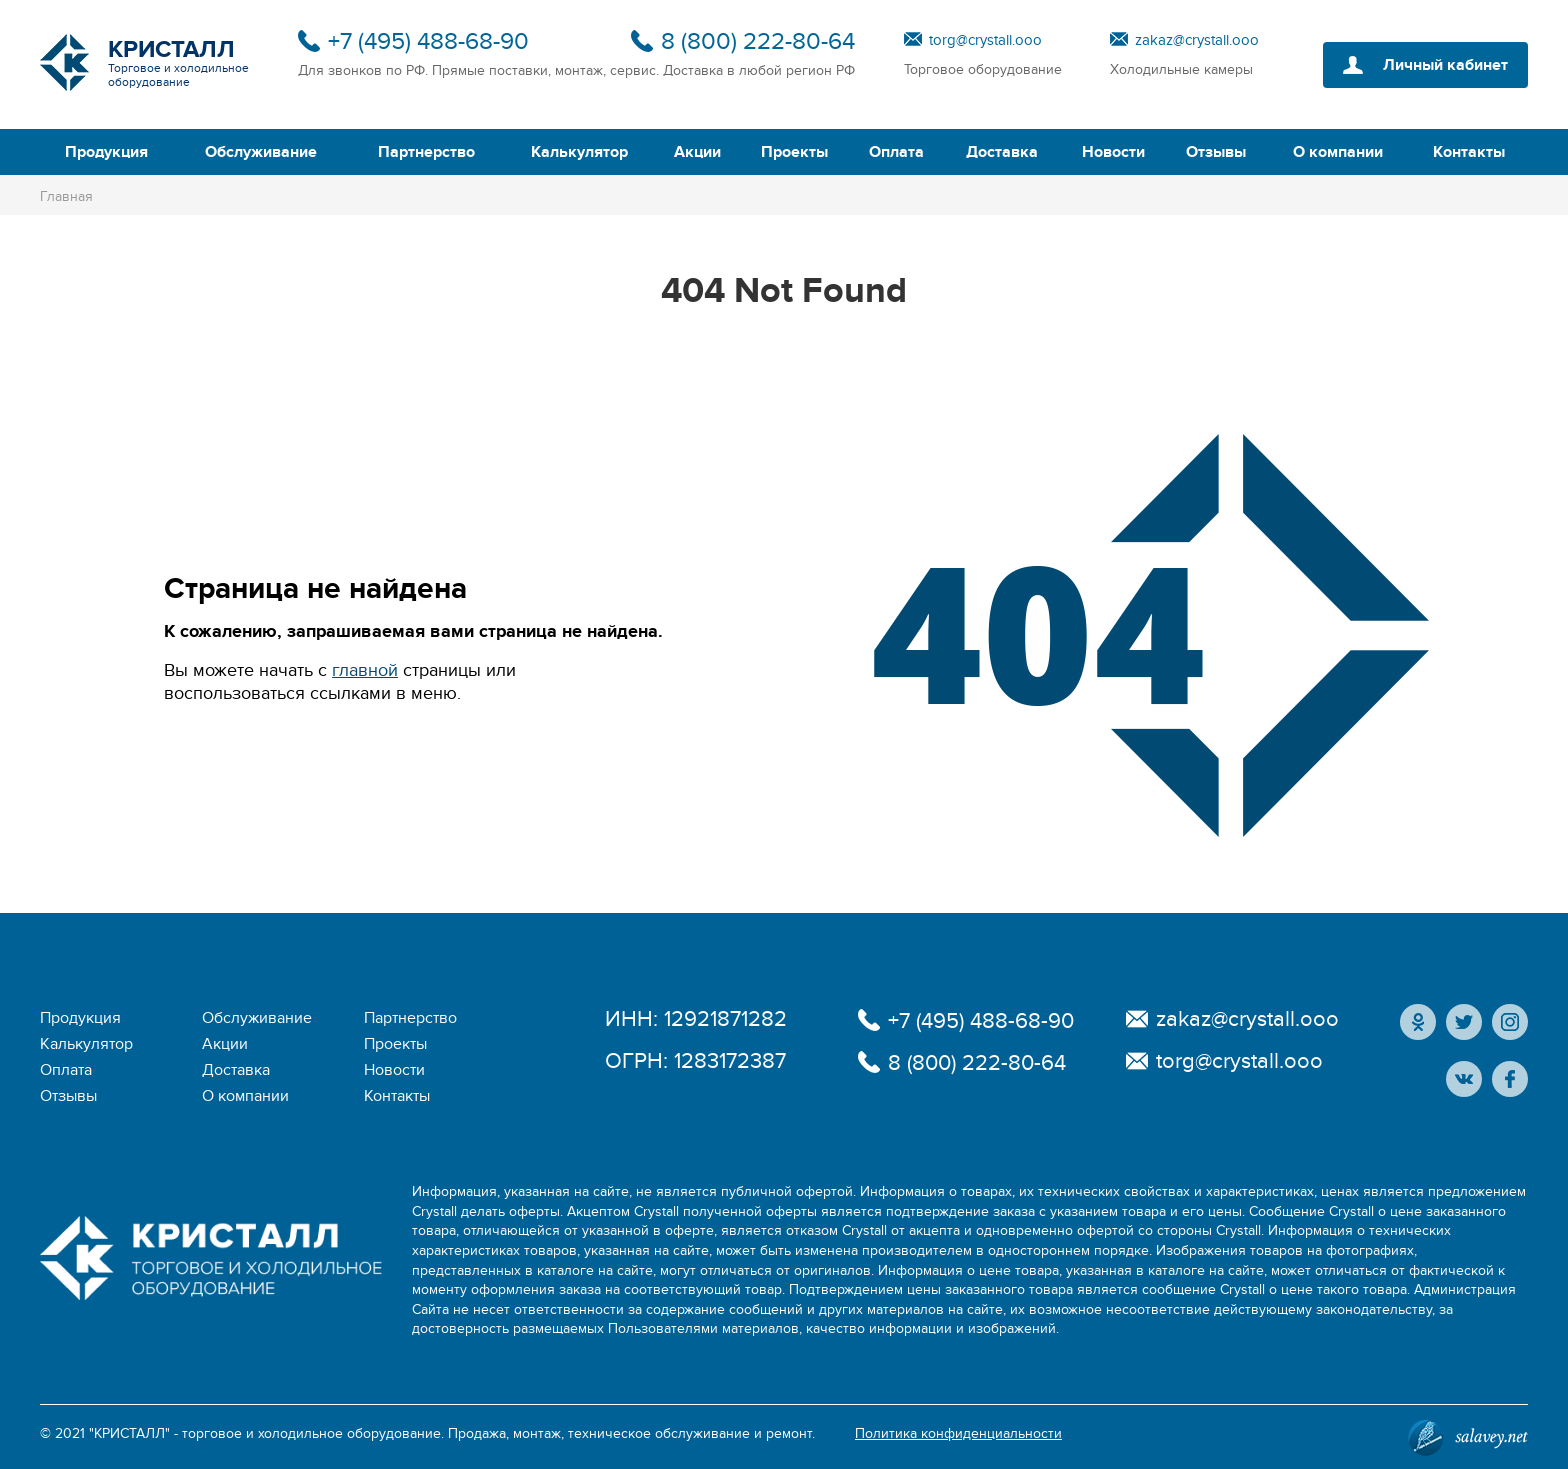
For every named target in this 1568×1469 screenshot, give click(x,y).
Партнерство (426, 152)
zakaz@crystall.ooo (1197, 40)
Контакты (1469, 152)
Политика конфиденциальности (958, 1433)
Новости (1113, 152)
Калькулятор (579, 152)
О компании (1338, 152)
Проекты (794, 152)
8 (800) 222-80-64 (758, 41)
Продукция (106, 152)
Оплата (896, 152)
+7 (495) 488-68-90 (428, 41)
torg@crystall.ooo (985, 40)
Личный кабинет (1445, 65)
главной (365, 670)
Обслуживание (261, 152)
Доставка (1002, 152)
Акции (697, 152)
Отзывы (1216, 152)
